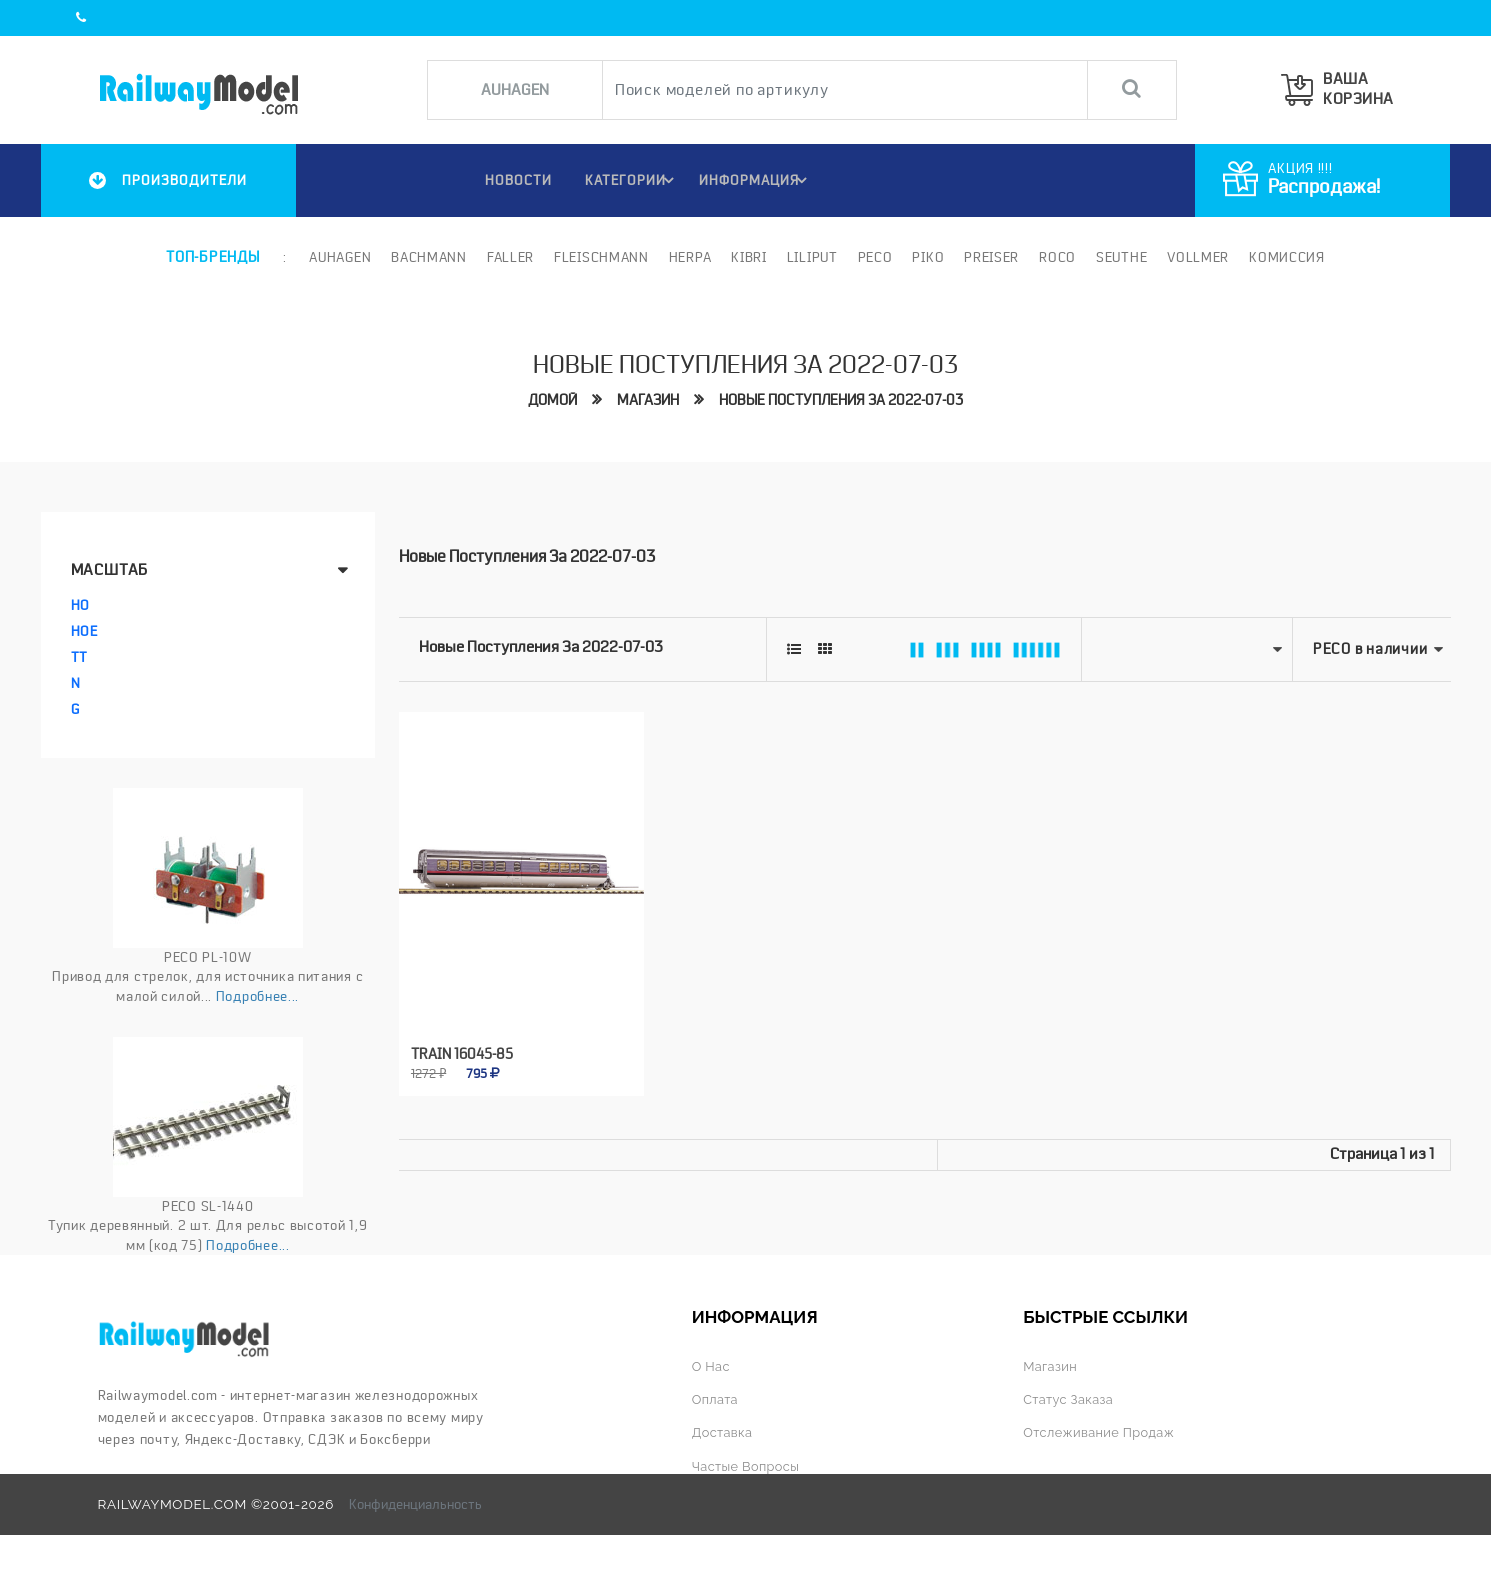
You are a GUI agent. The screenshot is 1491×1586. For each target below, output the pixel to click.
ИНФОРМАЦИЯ (756, 180)
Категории (631, 180)
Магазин (648, 400)
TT (79, 657)
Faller (508, 257)
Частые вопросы (748, 1465)
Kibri (748, 257)
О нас (712, 1366)
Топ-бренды (213, 257)
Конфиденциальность (415, 1503)
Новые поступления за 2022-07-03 (841, 400)
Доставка (724, 1432)
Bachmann (428, 257)
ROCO (1056, 257)
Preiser (990, 257)
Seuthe (1119, 257)
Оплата (716, 1399)
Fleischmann (599, 257)
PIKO (927, 257)
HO (80, 605)
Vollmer (1197, 257)
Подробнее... (257, 996)
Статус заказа (1070, 1399)
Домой (552, 400)
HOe (84, 631)
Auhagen (339, 257)
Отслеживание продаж (1102, 1432)
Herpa (688, 257)
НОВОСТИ (511, 180)
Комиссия (1285, 257)
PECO (873, 257)
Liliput (810, 257)
